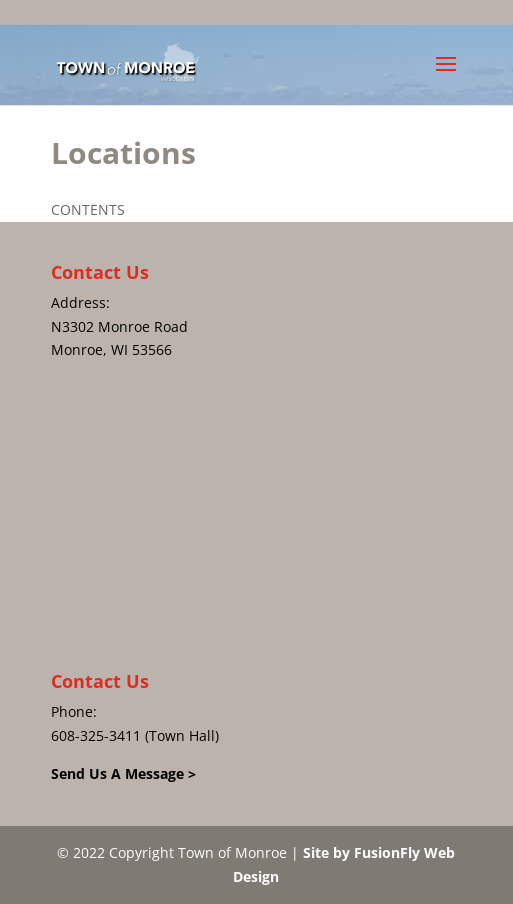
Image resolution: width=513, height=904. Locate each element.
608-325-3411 (96, 735)
